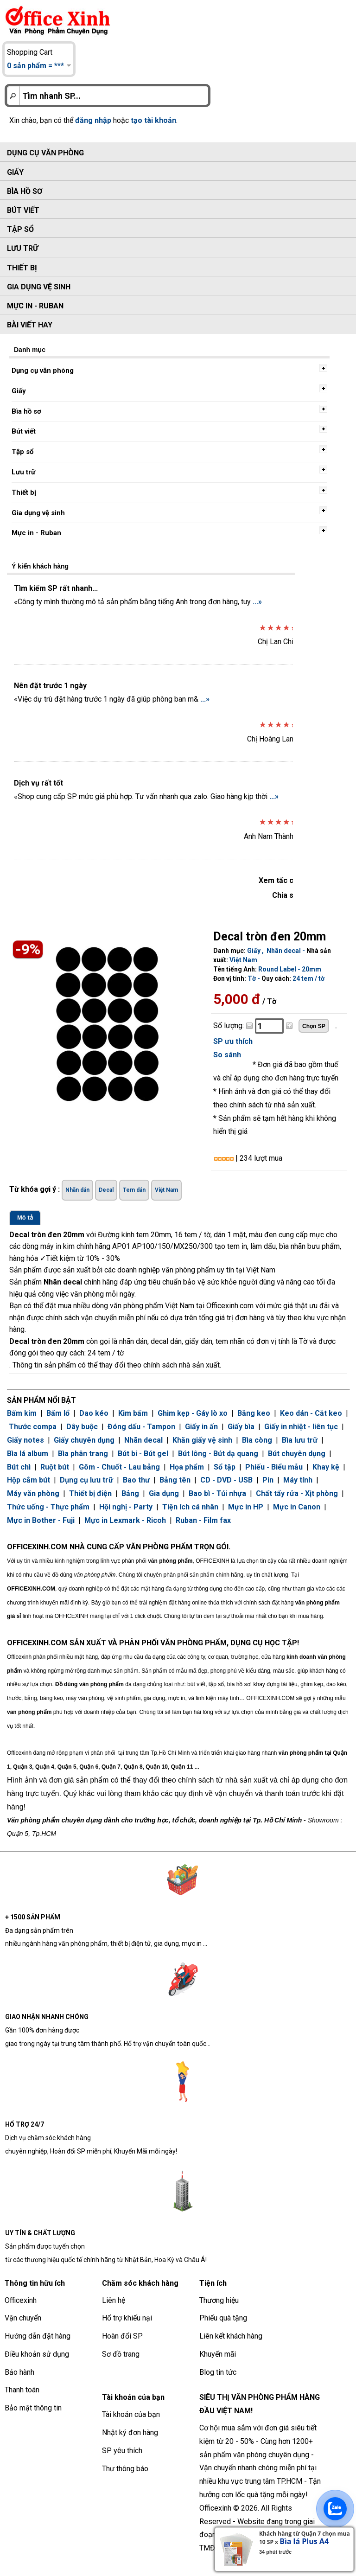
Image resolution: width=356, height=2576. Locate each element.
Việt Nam (243, 960)
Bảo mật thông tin (33, 2407)
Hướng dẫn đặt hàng (37, 2336)
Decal (106, 1190)
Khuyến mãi (217, 2354)
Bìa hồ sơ (24, 191)
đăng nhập (93, 120)
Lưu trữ (22, 248)
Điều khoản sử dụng (37, 2354)
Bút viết (23, 210)
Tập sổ (20, 229)
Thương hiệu (219, 2300)
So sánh (227, 1054)
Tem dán (134, 1190)
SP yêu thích (122, 2450)
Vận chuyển (23, 2318)
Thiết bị (22, 267)
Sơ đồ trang (121, 2354)
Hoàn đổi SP (122, 2336)
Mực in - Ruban (35, 305)
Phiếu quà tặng (223, 2318)
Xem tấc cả (278, 880)
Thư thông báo (125, 2468)
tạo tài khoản (153, 120)
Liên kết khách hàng (230, 2336)
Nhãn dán (77, 1190)
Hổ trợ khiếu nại (127, 2318)
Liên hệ (113, 2300)
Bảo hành (19, 2372)
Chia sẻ (285, 895)
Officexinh (21, 2300)
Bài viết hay (29, 324)
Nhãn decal (284, 950)
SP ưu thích (233, 1041)
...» (257, 601)
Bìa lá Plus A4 (304, 2541)
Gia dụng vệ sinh (38, 286)
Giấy (15, 172)
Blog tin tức (217, 2372)
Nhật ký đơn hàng (130, 2432)
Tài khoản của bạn (131, 2414)
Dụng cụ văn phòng (45, 152)
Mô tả (25, 1217)
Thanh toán (22, 2389)
